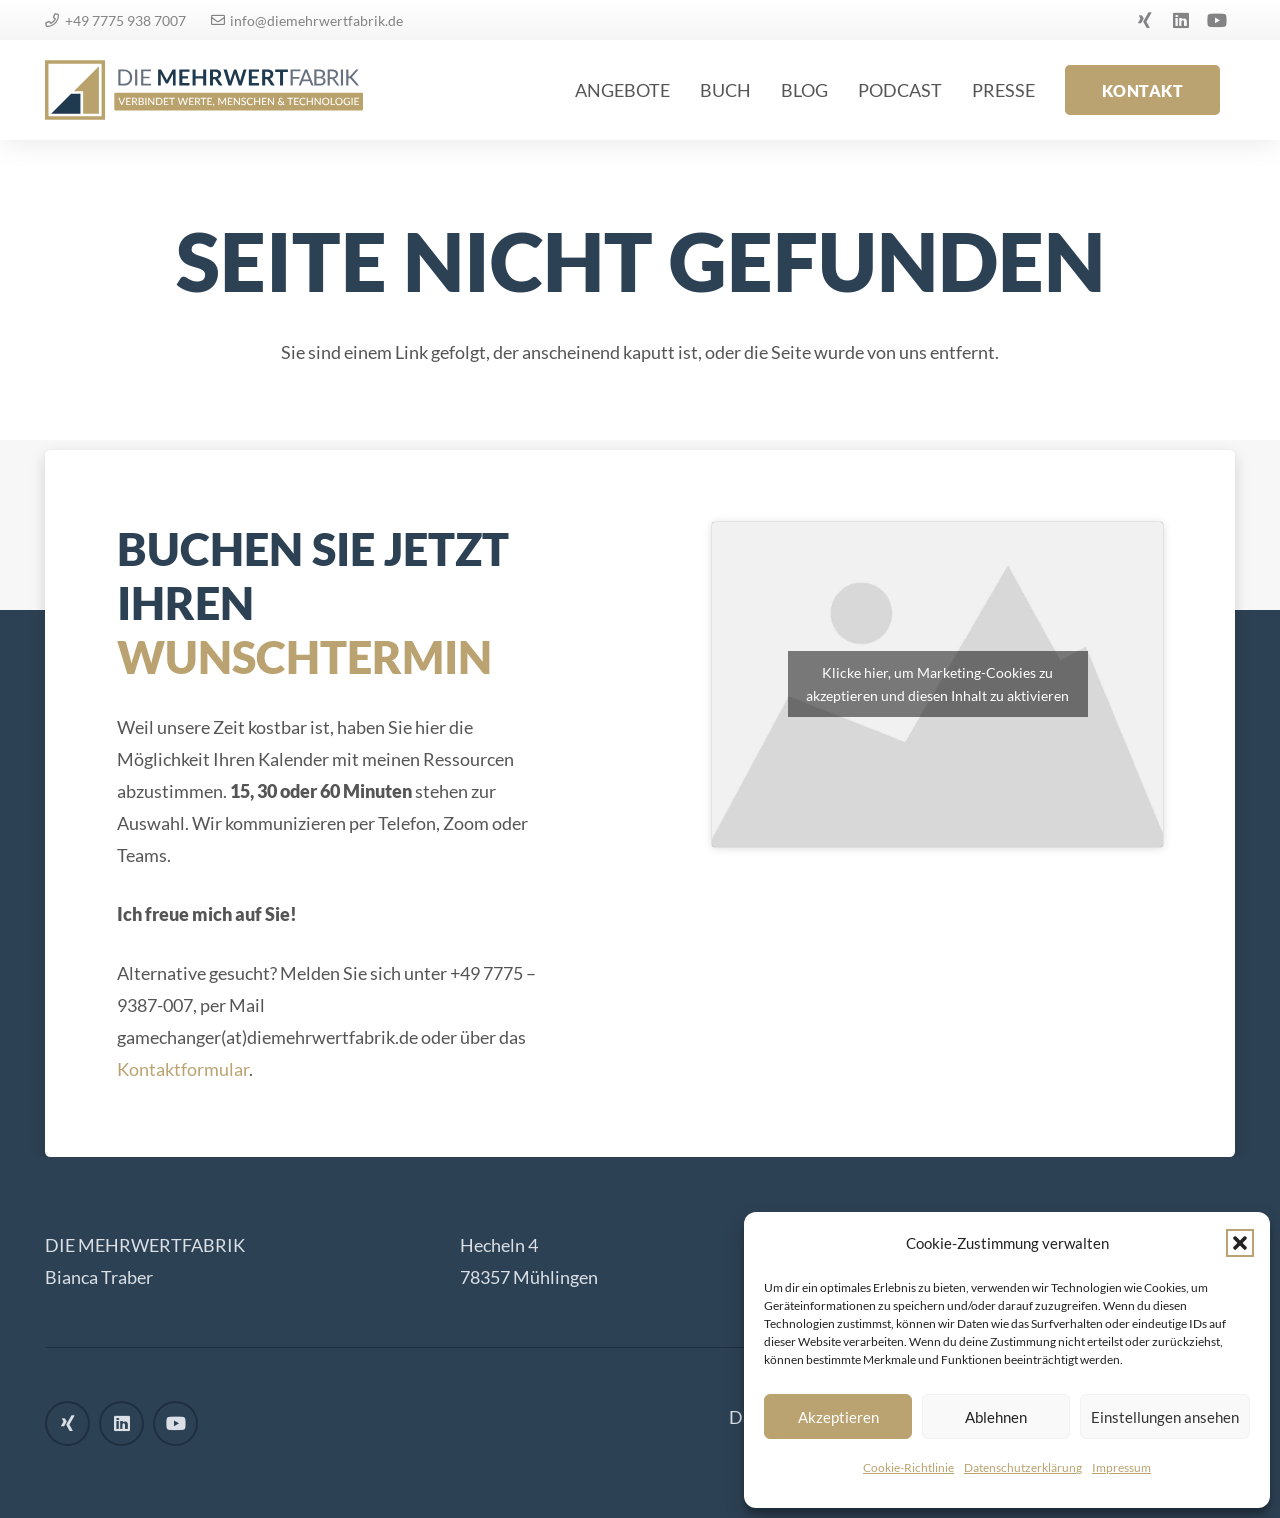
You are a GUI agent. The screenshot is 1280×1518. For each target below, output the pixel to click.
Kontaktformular (183, 1069)
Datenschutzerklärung (1023, 1467)
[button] (1240, 1243)
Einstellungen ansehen (1165, 1417)
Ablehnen (996, 1417)
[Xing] (1145, 20)
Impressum (1121, 1467)
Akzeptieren (838, 1417)
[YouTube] (1217, 20)
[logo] (204, 90)
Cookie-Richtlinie (908, 1467)
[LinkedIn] (1181, 20)
